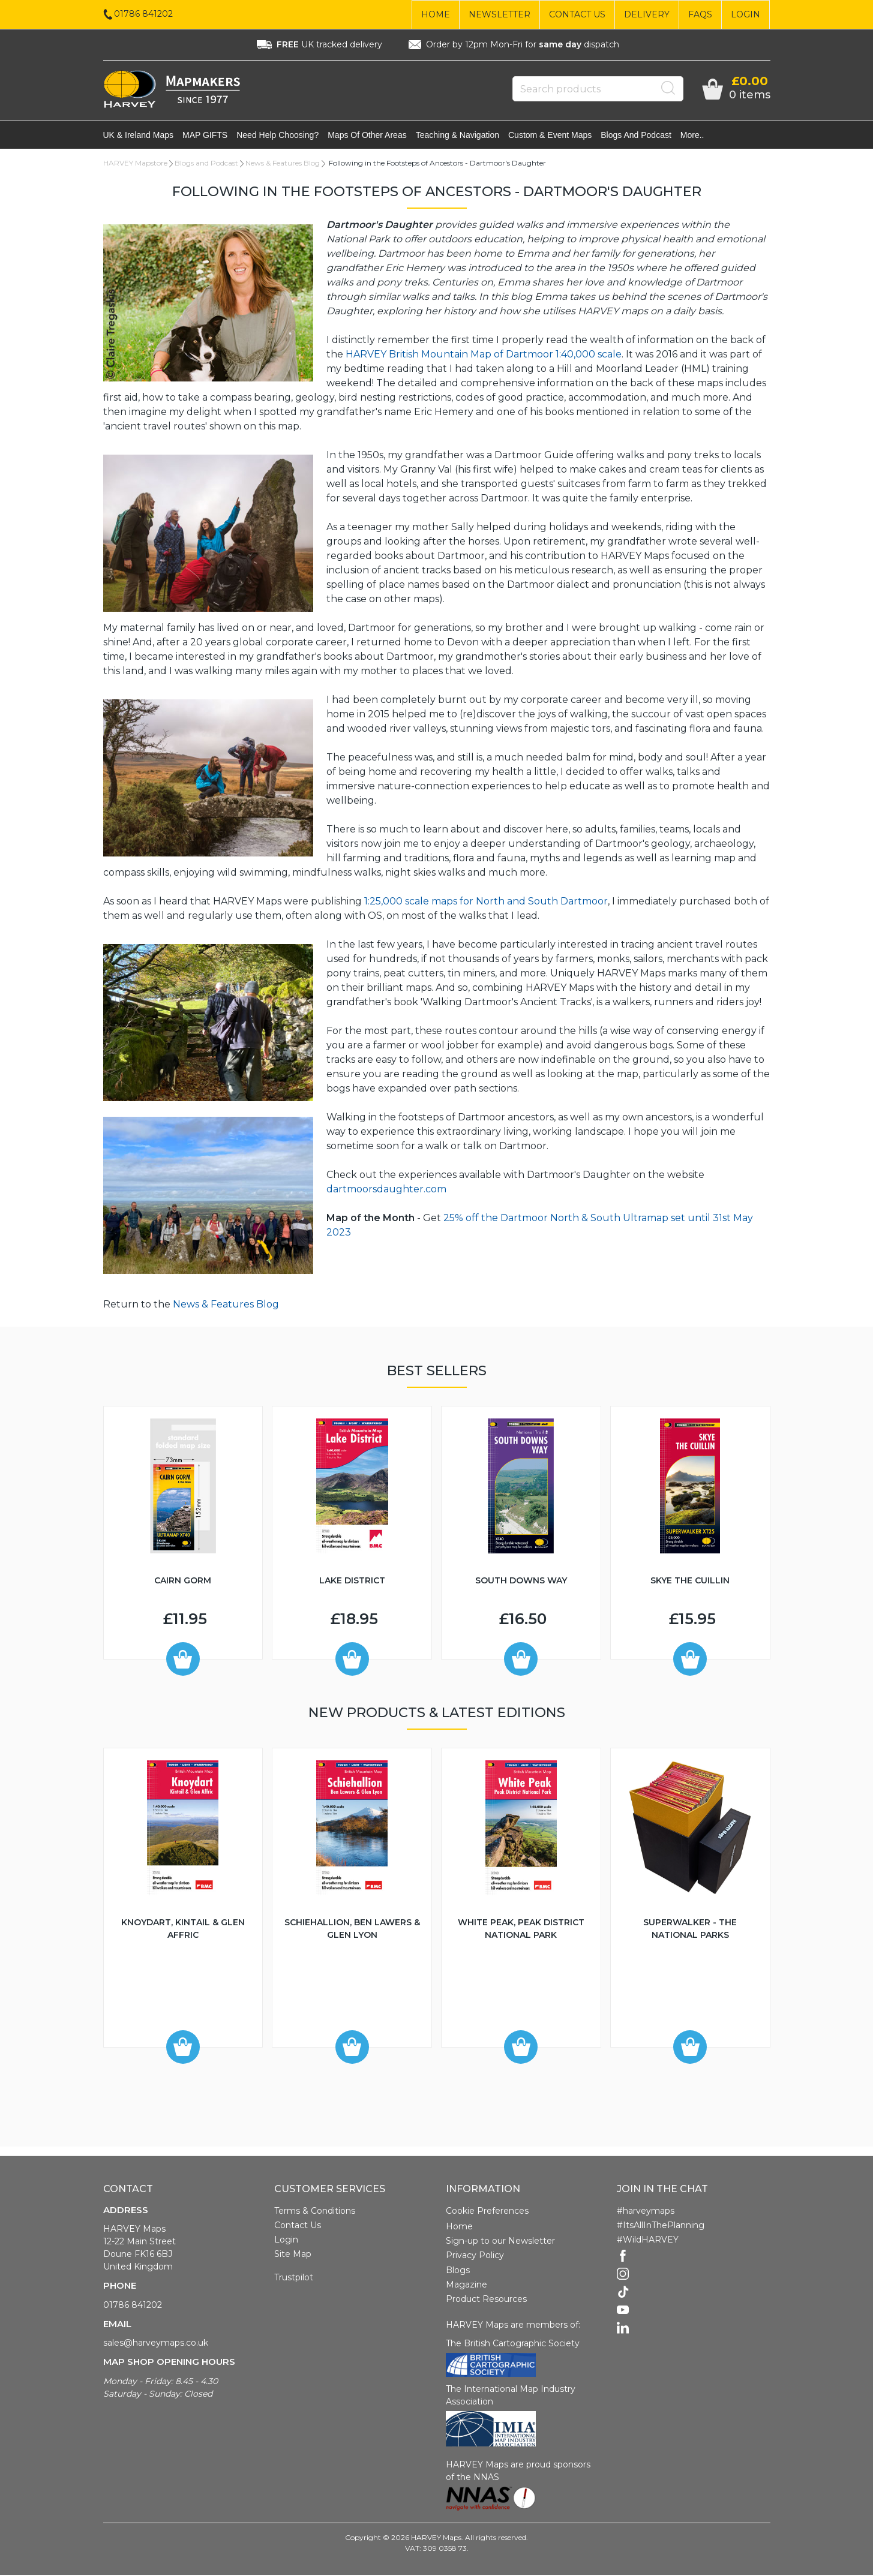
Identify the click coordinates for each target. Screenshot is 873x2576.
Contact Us (577, 14)
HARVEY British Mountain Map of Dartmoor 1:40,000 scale (484, 355)
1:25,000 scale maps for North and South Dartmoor (486, 902)
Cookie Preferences (487, 2212)
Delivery (647, 14)
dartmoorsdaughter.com (386, 1190)
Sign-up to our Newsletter (500, 2242)
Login (745, 14)
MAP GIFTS (204, 135)
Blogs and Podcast (636, 135)
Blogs (458, 2271)
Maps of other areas (367, 135)
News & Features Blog (282, 164)
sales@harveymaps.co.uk (155, 2343)
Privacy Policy (475, 2256)
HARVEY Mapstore (135, 164)
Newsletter (499, 14)
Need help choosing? (277, 135)
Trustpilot (293, 2278)
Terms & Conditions (314, 2212)
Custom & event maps (550, 135)
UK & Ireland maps (138, 135)
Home (435, 14)
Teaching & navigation (457, 135)
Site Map (292, 2255)
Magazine (466, 2285)
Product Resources (486, 2300)
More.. (692, 135)
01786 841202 (132, 2306)
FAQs (700, 14)
